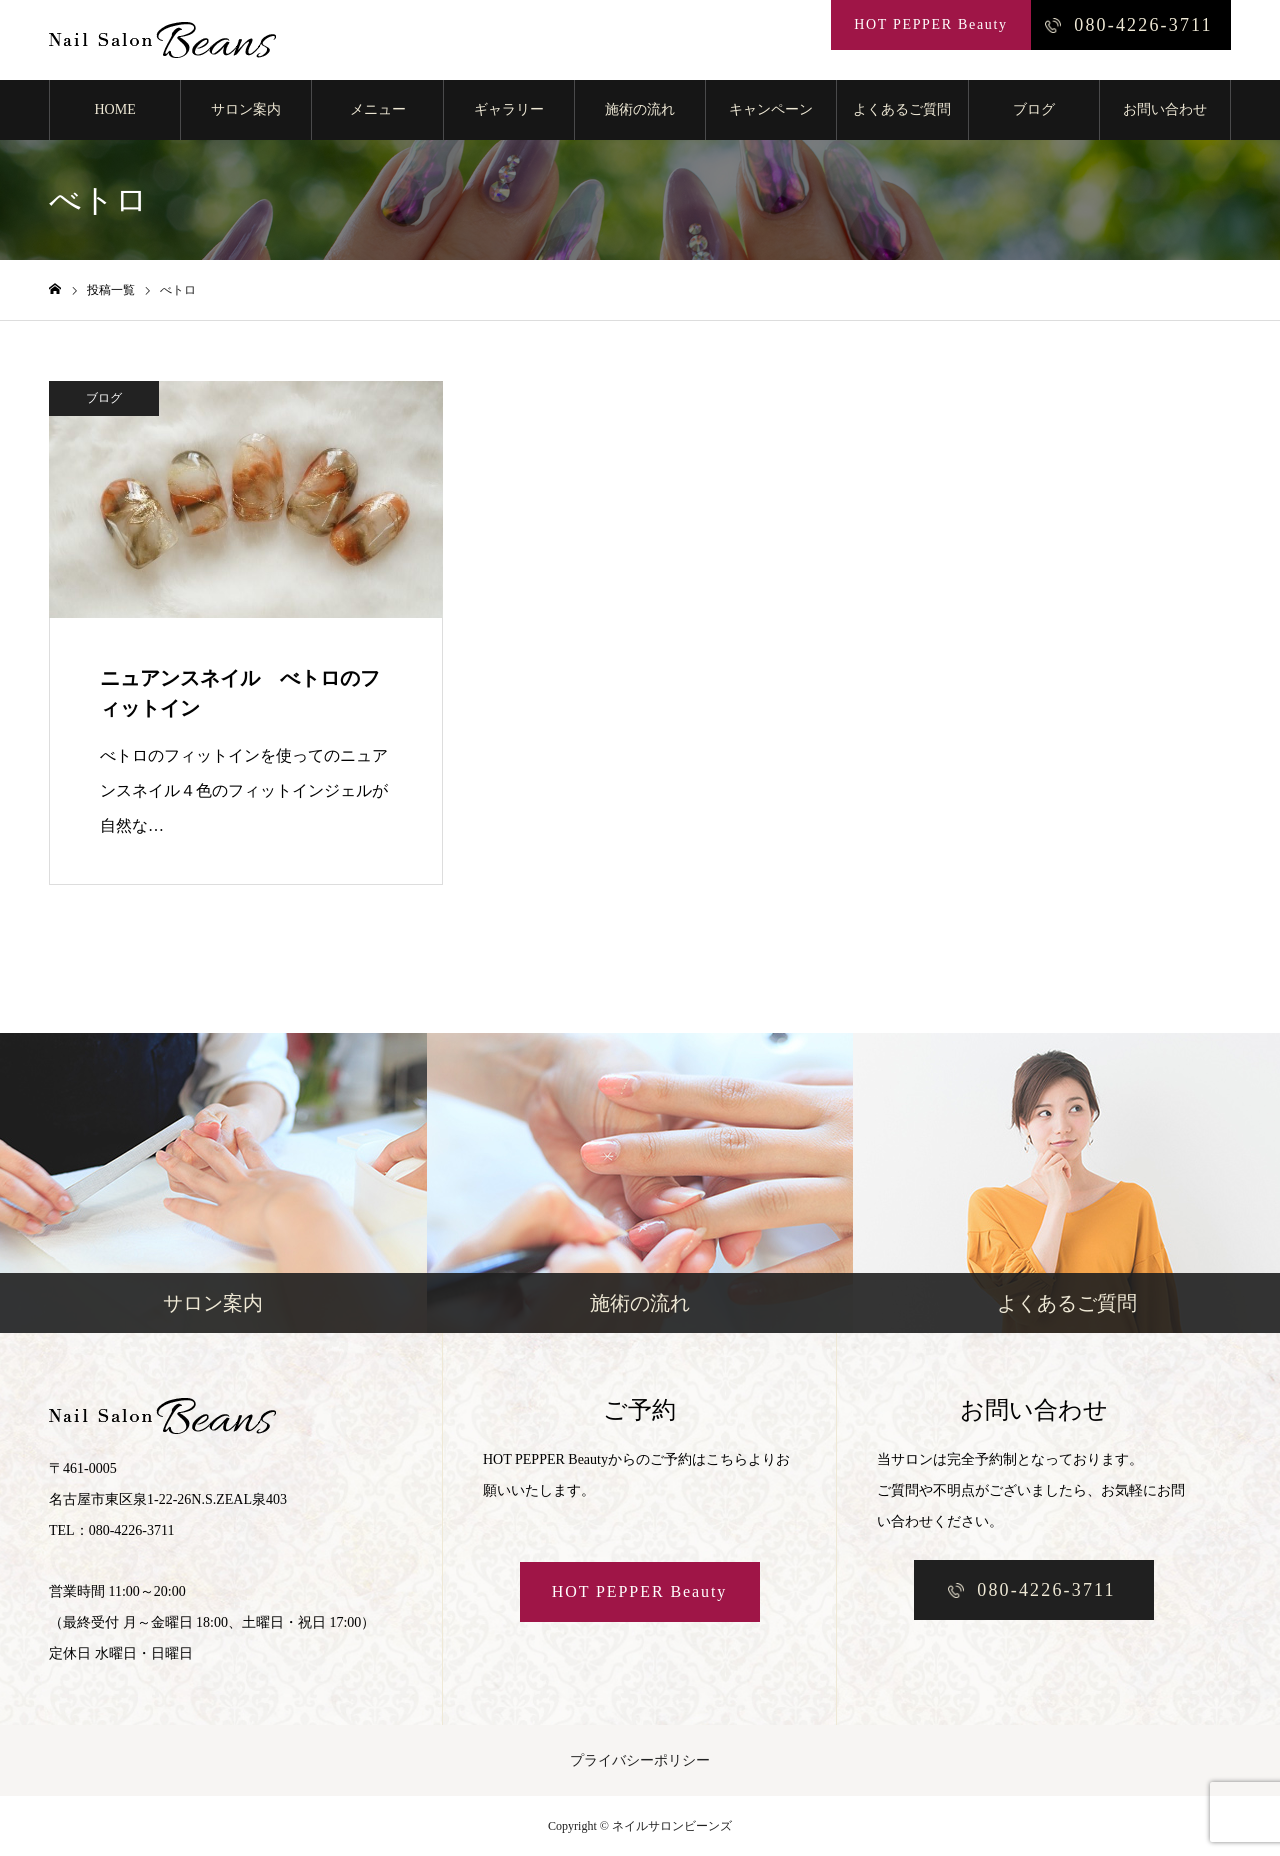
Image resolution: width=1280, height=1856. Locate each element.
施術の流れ (640, 109)
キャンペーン (771, 109)
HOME (114, 109)
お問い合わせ (1165, 109)
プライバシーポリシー (640, 1760)
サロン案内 (246, 109)
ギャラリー (509, 109)
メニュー (378, 109)
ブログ (1034, 109)
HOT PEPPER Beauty (639, 1591)
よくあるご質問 (902, 109)
